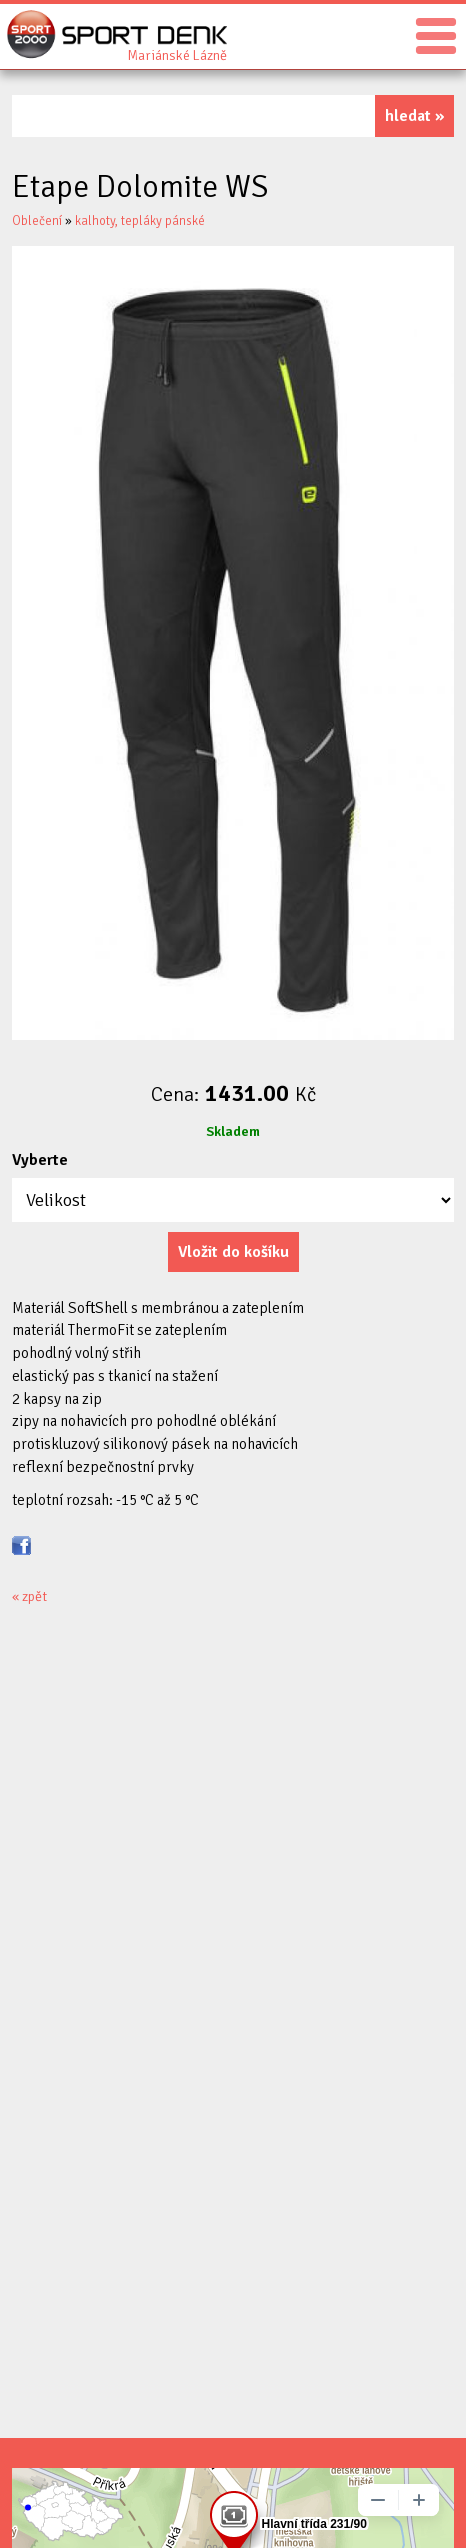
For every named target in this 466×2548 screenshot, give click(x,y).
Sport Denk (177, 54)
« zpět (29, 1596)
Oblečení (37, 221)
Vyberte (40, 1160)
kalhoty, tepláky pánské (140, 221)
